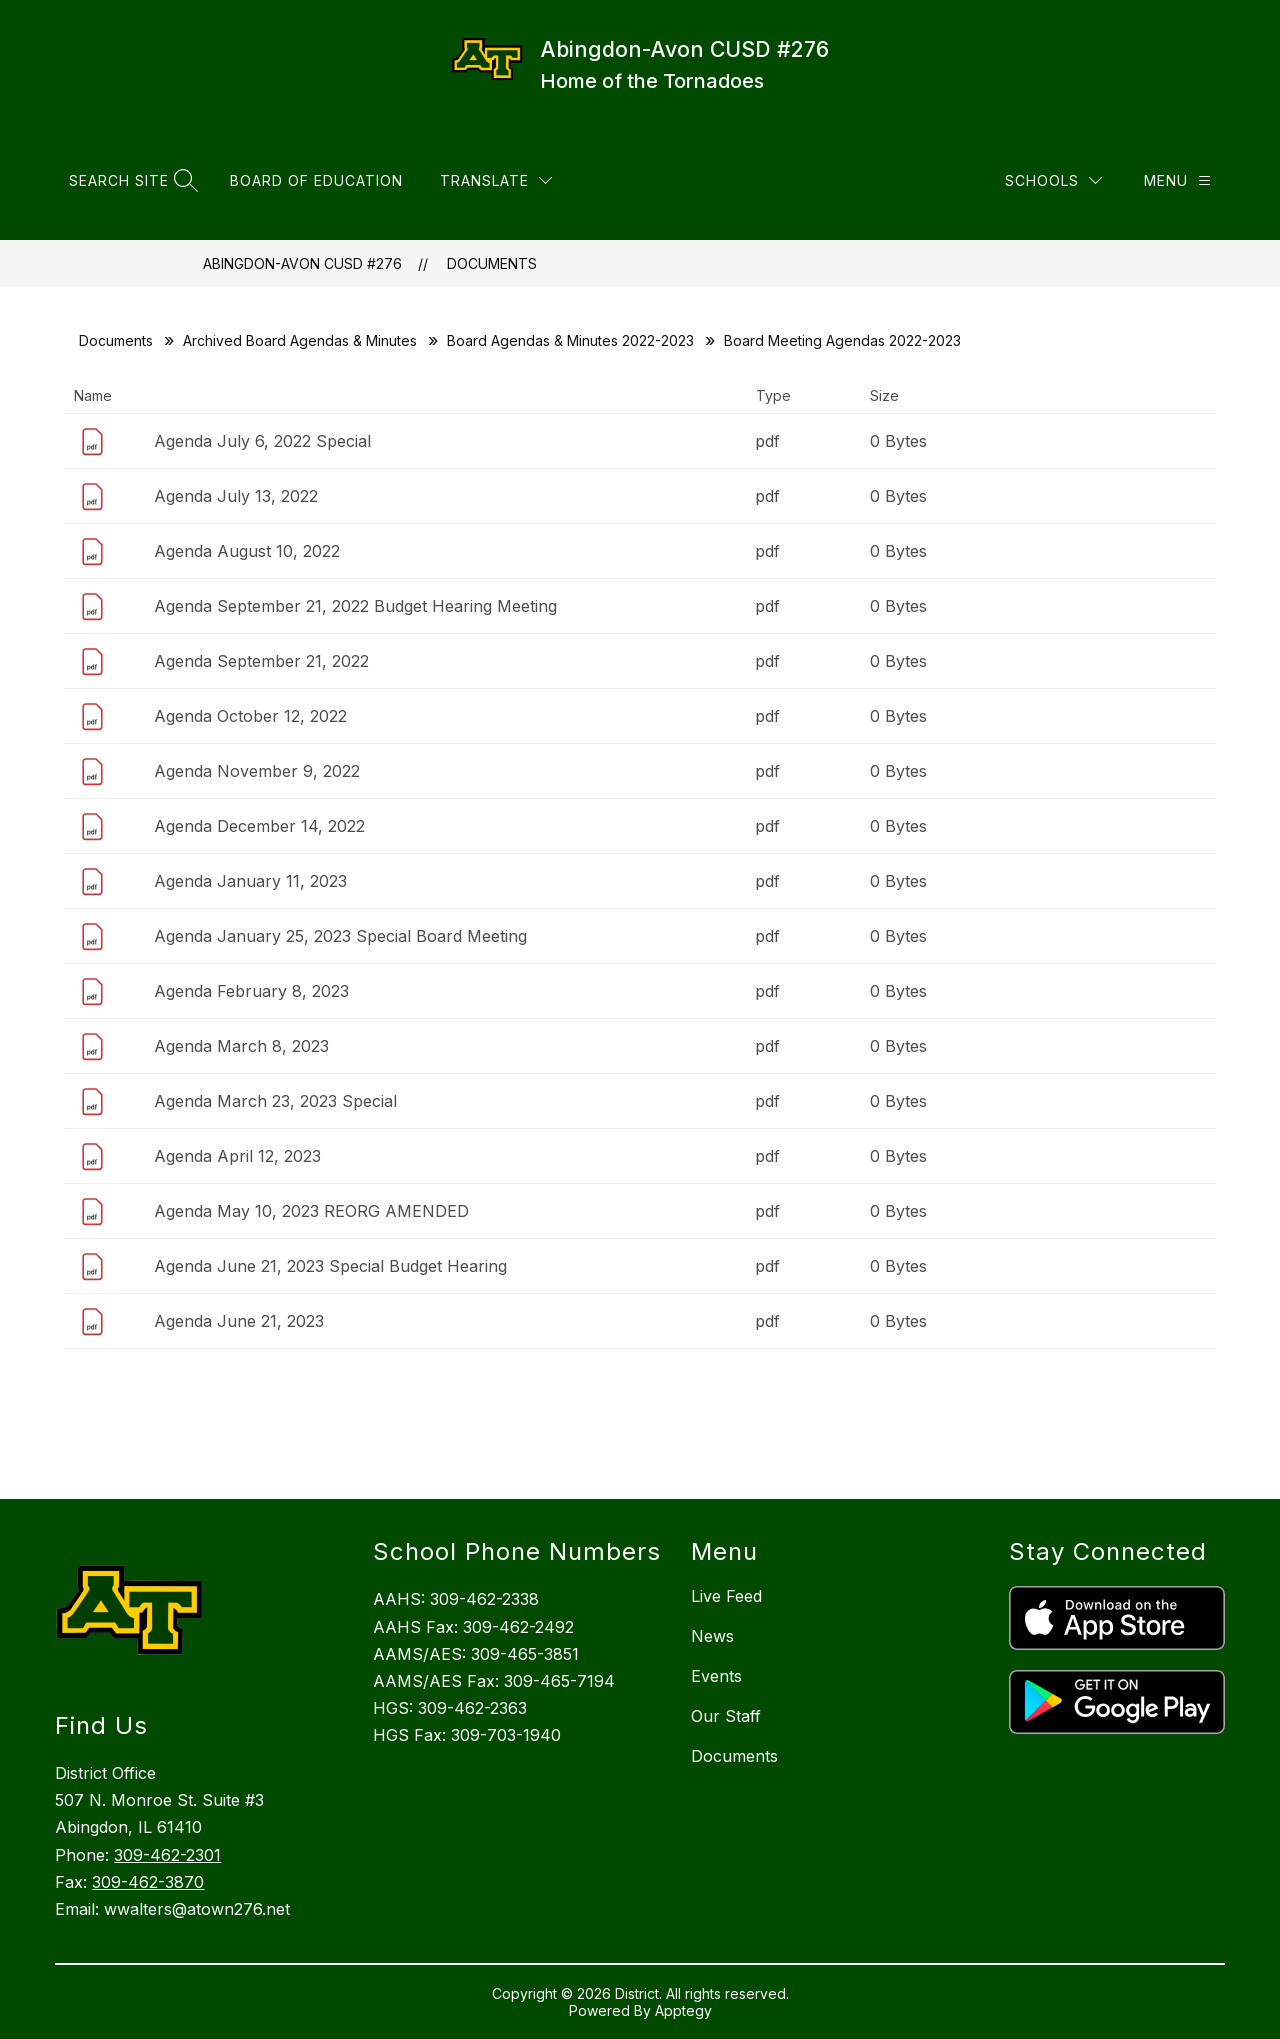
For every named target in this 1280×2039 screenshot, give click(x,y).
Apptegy (683, 2010)
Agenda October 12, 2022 (250, 716)
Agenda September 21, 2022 (261, 661)
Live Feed (726, 1596)
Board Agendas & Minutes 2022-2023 (570, 340)
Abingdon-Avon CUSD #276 (302, 263)
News (712, 1636)
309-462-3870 (148, 1882)
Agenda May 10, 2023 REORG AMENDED (311, 1211)
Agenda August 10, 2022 (247, 551)
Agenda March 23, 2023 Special (275, 1101)
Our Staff (726, 1716)
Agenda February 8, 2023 (251, 991)
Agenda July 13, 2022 (236, 496)
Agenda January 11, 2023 (250, 881)
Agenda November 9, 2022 (257, 771)
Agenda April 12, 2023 (237, 1156)
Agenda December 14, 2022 (259, 826)
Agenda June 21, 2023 (239, 1321)
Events (716, 1676)
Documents (492, 263)
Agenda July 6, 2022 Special (262, 441)
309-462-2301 (167, 1855)
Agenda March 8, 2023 (241, 1046)
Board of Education (316, 180)
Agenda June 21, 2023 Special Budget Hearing (330, 1266)
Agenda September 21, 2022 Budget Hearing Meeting (355, 606)
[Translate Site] (496, 180)
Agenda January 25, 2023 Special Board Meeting (340, 936)
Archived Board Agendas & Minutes (300, 340)
